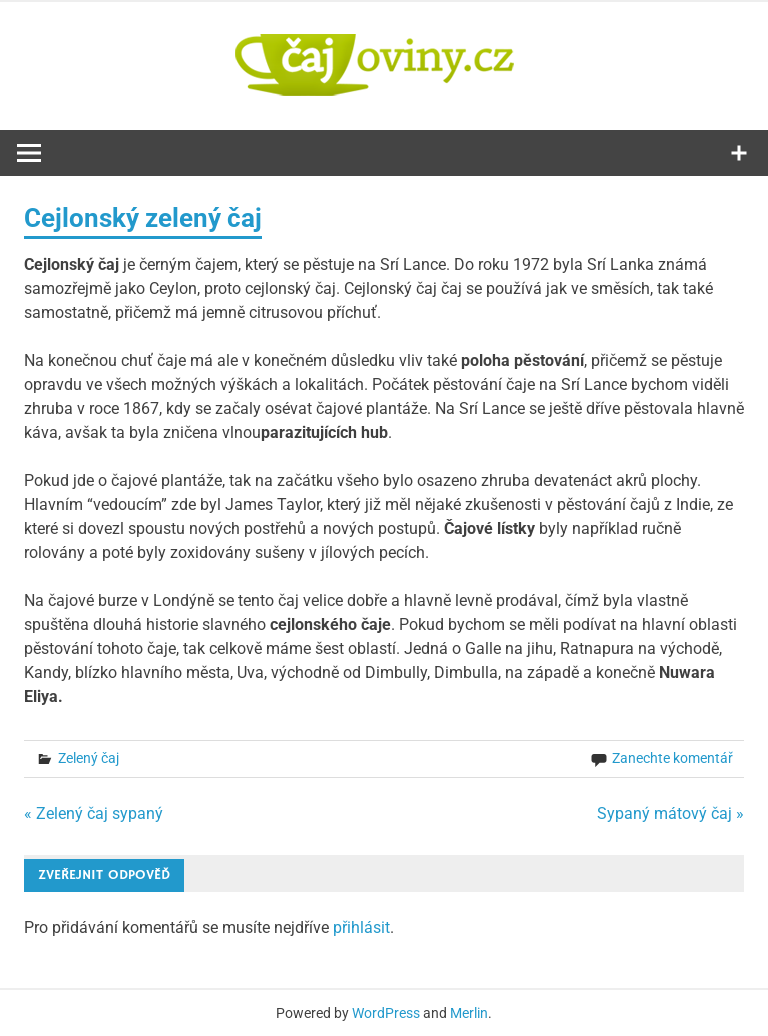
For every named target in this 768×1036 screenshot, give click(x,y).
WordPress (386, 1013)
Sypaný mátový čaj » (670, 813)
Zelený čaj (88, 758)
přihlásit (361, 927)
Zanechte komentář (672, 758)
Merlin (469, 1013)
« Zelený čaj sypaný (93, 813)
